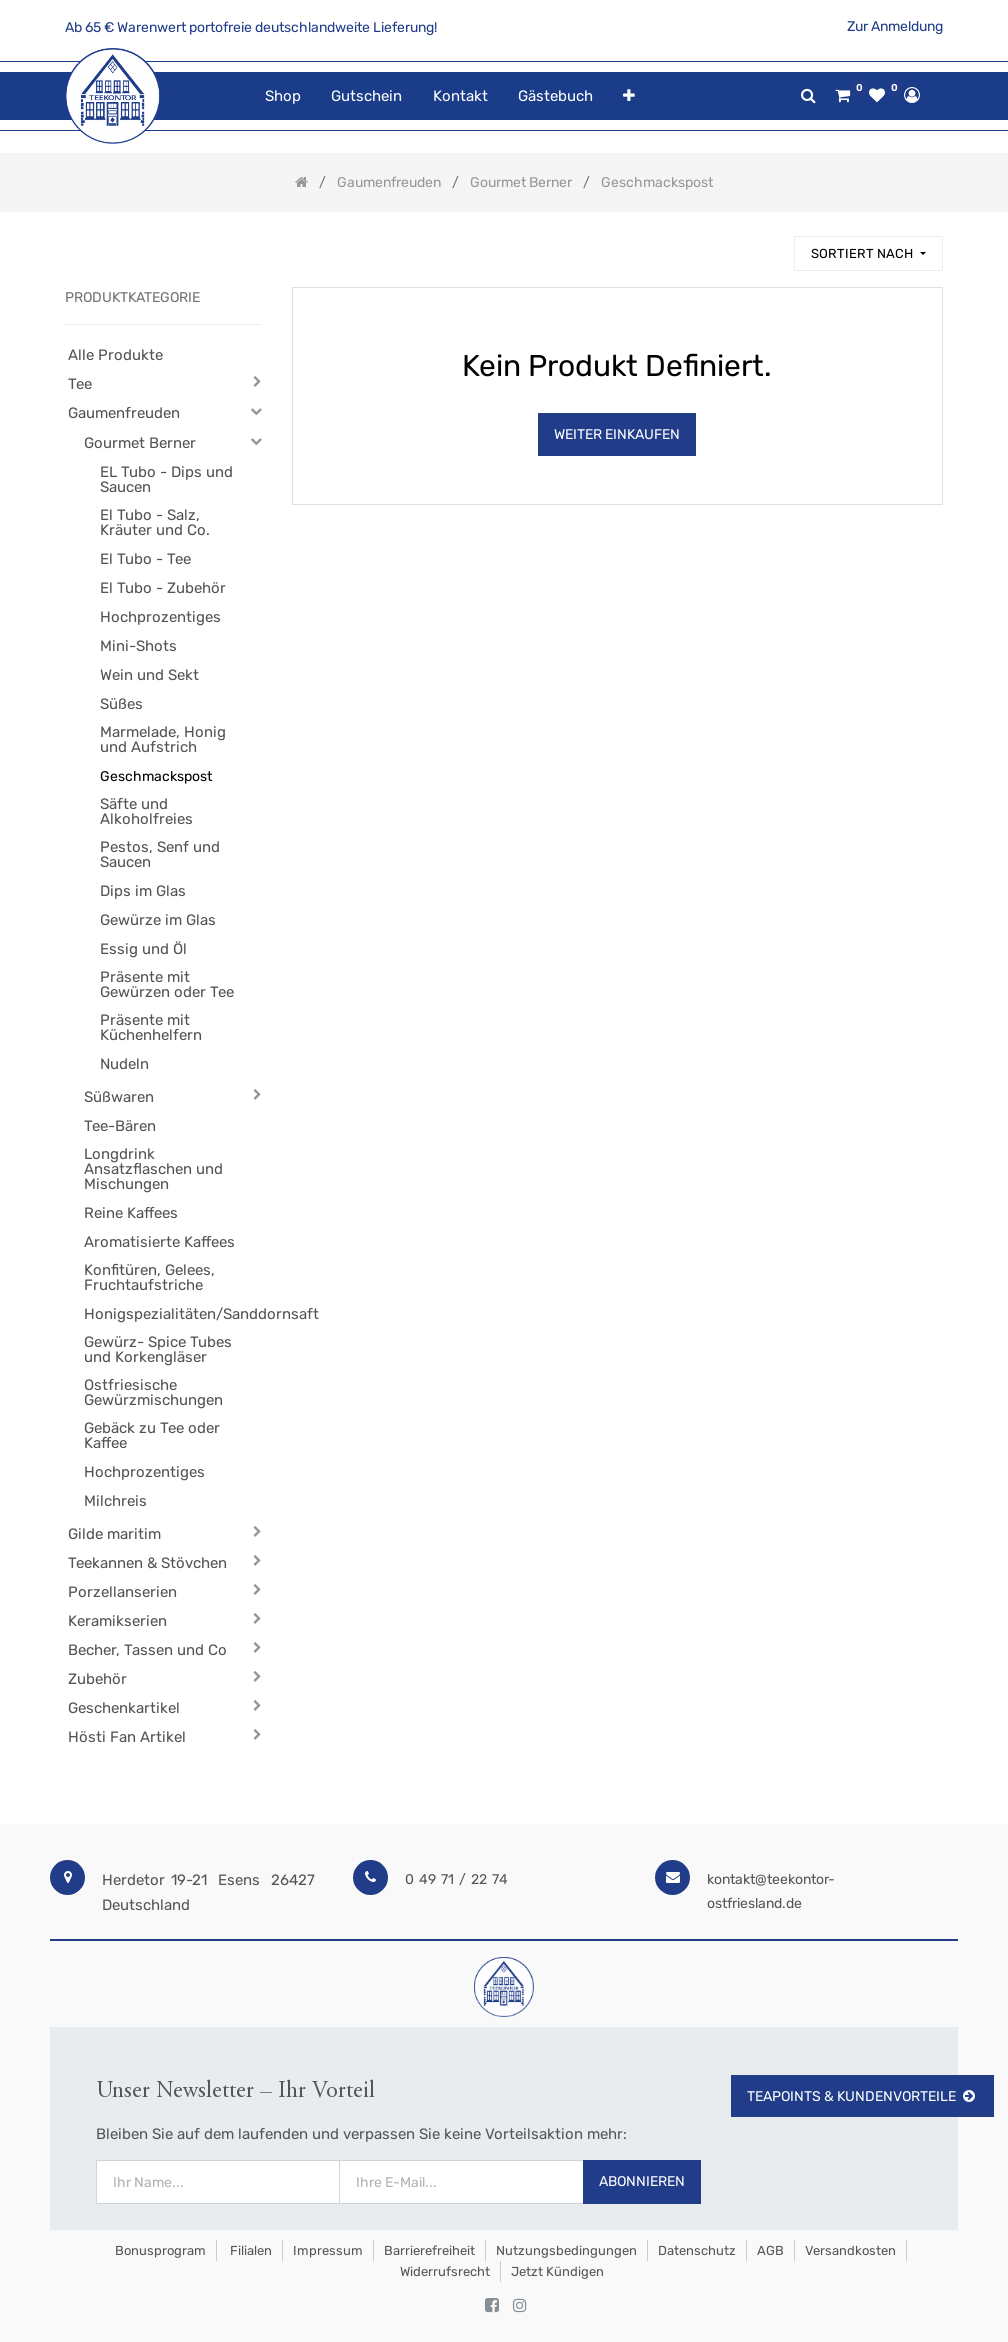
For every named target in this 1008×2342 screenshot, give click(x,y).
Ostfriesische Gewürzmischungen (153, 1392)
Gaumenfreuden (124, 413)
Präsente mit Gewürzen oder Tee (167, 984)
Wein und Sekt (149, 675)
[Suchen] (770, 244)
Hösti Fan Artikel (127, 1737)
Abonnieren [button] (642, 2181)
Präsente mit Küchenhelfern (151, 1027)
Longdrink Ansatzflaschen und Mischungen (153, 1169)
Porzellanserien (122, 1592)
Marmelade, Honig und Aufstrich (163, 739)
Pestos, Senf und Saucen (160, 854)
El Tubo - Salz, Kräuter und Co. (155, 522)
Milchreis (115, 1501)
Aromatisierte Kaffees (159, 1242)
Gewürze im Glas (158, 920)
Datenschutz (697, 2250)
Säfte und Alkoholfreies (146, 811)
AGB (770, 2250)
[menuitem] (283, 96)
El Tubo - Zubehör (163, 588)
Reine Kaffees (131, 1213)
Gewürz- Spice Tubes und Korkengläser (158, 1349)
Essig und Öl (143, 949)
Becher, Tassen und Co (147, 1650)
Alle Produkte (115, 355)
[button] (629, 96)
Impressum (328, 2250)
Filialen (249, 2250)
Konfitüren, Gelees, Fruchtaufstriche (149, 1277)
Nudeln (124, 1064)
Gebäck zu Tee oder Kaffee (152, 1435)
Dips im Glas (143, 891)
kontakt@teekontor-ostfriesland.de (771, 1891)
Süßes (121, 704)
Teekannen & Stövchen (147, 1563)
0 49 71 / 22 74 (456, 1879)
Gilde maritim (114, 1534)
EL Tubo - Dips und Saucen (166, 479)
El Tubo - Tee (145, 559)
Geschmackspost (156, 776)
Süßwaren (119, 1097)
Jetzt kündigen (557, 2271)
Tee (80, 384)
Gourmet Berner (140, 443)
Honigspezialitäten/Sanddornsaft (164, 1314)
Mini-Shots (138, 646)
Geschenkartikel (124, 1708)
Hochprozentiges (160, 617)
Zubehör (97, 1679)
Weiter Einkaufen (617, 434)
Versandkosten (850, 2250)
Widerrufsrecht (445, 2271)
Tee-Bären (120, 1126)
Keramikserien (117, 1621)
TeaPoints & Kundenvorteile (862, 2096)
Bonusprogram (159, 2250)
